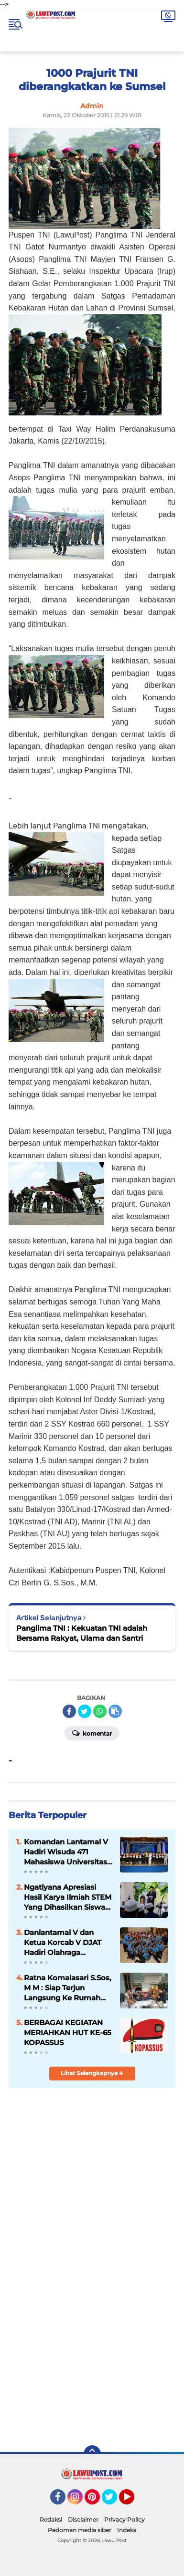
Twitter (114, 2501)
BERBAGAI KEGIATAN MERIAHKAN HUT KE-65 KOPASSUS (67, 2032)
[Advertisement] (92, 2337)
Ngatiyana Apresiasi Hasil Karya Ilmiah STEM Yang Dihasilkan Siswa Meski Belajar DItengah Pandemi (67, 1897)
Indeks (126, 2530)
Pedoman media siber (79, 2530)
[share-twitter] (84, 1711)
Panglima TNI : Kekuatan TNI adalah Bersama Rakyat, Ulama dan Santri (81, 1633)
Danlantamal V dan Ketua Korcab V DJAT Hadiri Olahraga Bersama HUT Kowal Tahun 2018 (62, 1942)
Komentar (92, 1732)
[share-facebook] (69, 1711)
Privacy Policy (124, 2519)
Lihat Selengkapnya (92, 2073)
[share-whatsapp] (100, 1711)
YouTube (133, 2501)
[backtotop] (92, 2453)
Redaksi (51, 2519)
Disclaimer (83, 2519)
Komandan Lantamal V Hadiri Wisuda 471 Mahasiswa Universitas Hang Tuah (66, 1852)
